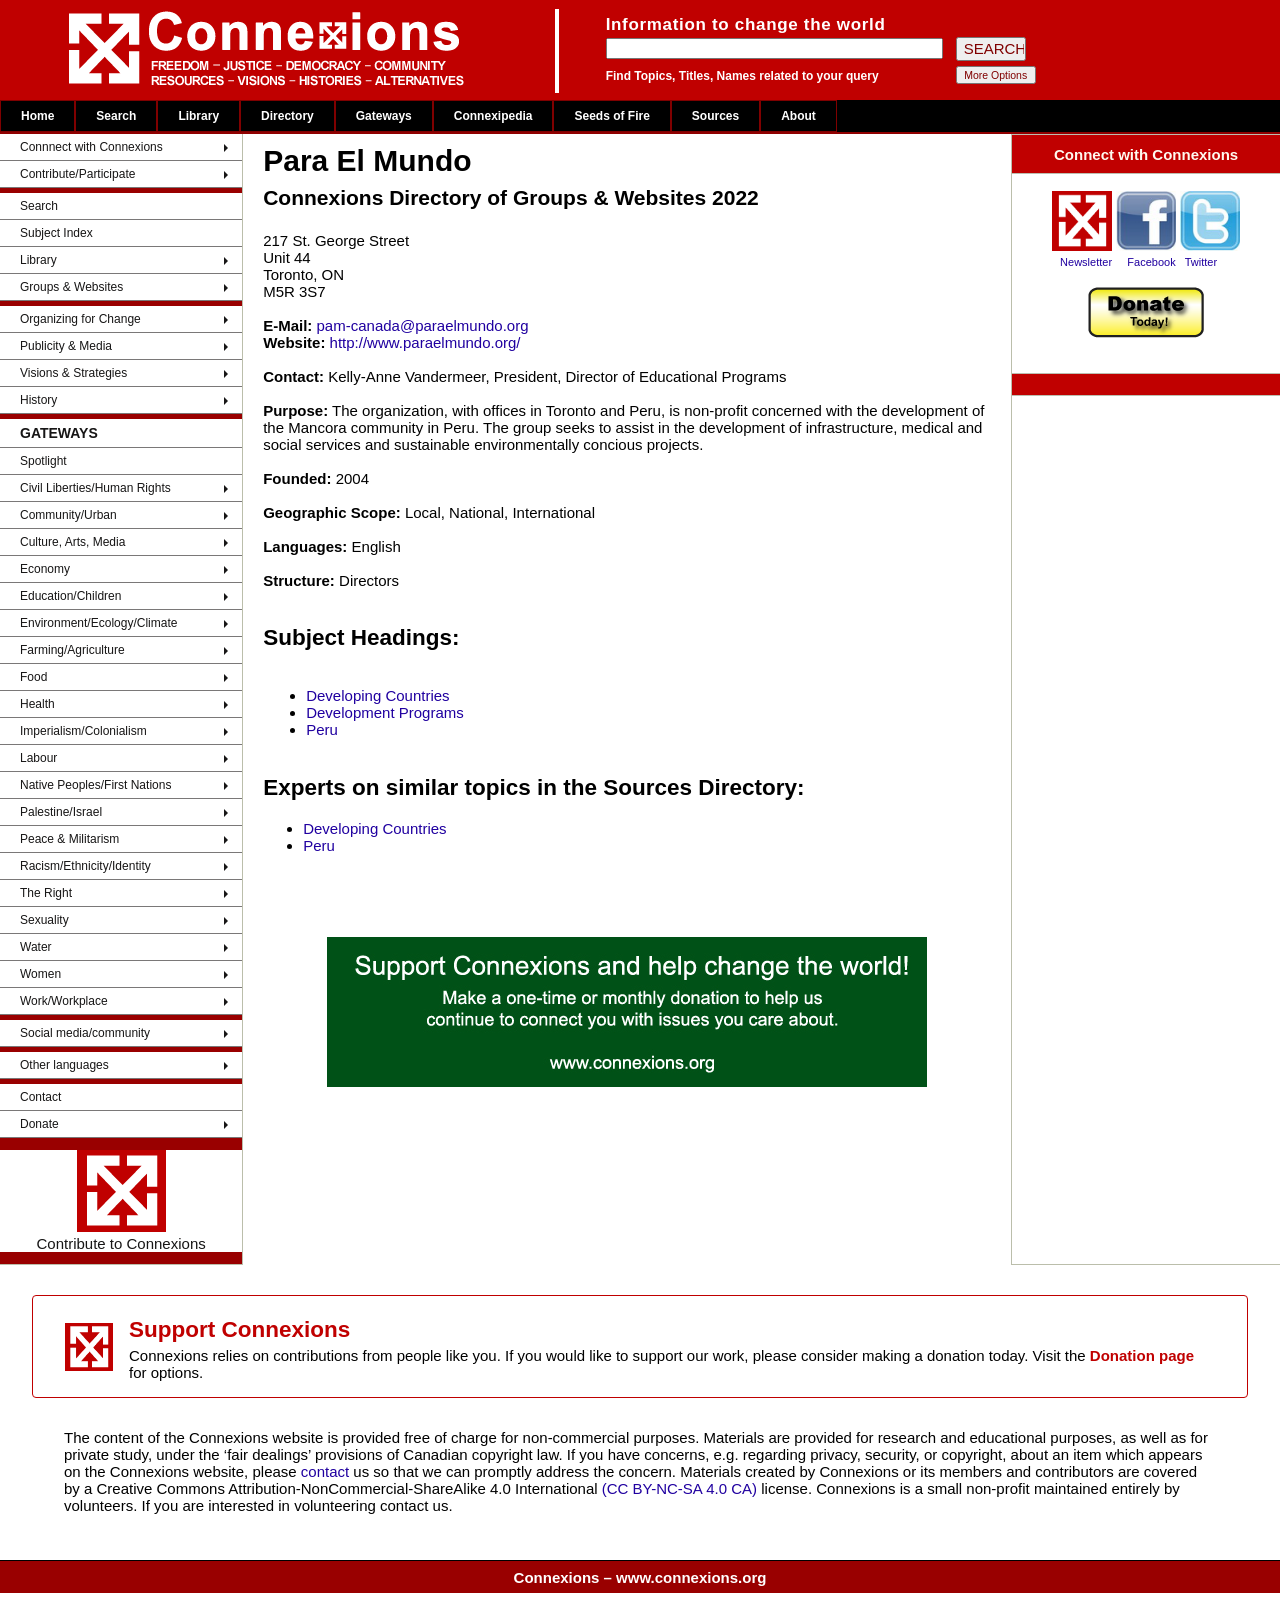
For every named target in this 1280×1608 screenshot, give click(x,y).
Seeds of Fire (611, 116)
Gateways (384, 116)
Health (37, 704)
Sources (715, 116)
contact (327, 1471)
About (798, 116)
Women (40, 974)
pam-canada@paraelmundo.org (423, 325)
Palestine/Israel (61, 812)
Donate (39, 1124)
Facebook (1151, 262)
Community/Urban (68, 515)
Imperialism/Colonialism (83, 731)
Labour (38, 758)
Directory (287, 116)
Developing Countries (377, 695)
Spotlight (43, 461)
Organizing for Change (80, 319)
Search (116, 116)
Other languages (64, 1065)
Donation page (1142, 1355)
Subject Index (56, 233)
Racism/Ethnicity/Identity (85, 866)
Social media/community (85, 1033)
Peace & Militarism (69, 839)
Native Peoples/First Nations (95, 785)
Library (198, 116)
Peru (322, 729)
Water (36, 947)
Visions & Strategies (73, 373)
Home (37, 116)
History (38, 400)
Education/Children (70, 596)
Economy (45, 569)
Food (33, 677)
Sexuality (44, 920)
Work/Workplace (64, 1001)
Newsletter (1086, 262)
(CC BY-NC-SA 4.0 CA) (679, 1488)
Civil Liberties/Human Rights (95, 488)
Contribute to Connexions (120, 1201)
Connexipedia (493, 116)
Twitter (1201, 262)
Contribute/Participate (77, 174)
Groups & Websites (71, 287)
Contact (40, 1097)
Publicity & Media (66, 346)
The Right (46, 893)
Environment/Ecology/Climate (98, 623)
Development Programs (385, 712)
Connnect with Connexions (91, 147)
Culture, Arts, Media (72, 542)
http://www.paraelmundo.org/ (425, 342)
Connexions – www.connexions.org (640, 1577)
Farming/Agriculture (72, 650)
